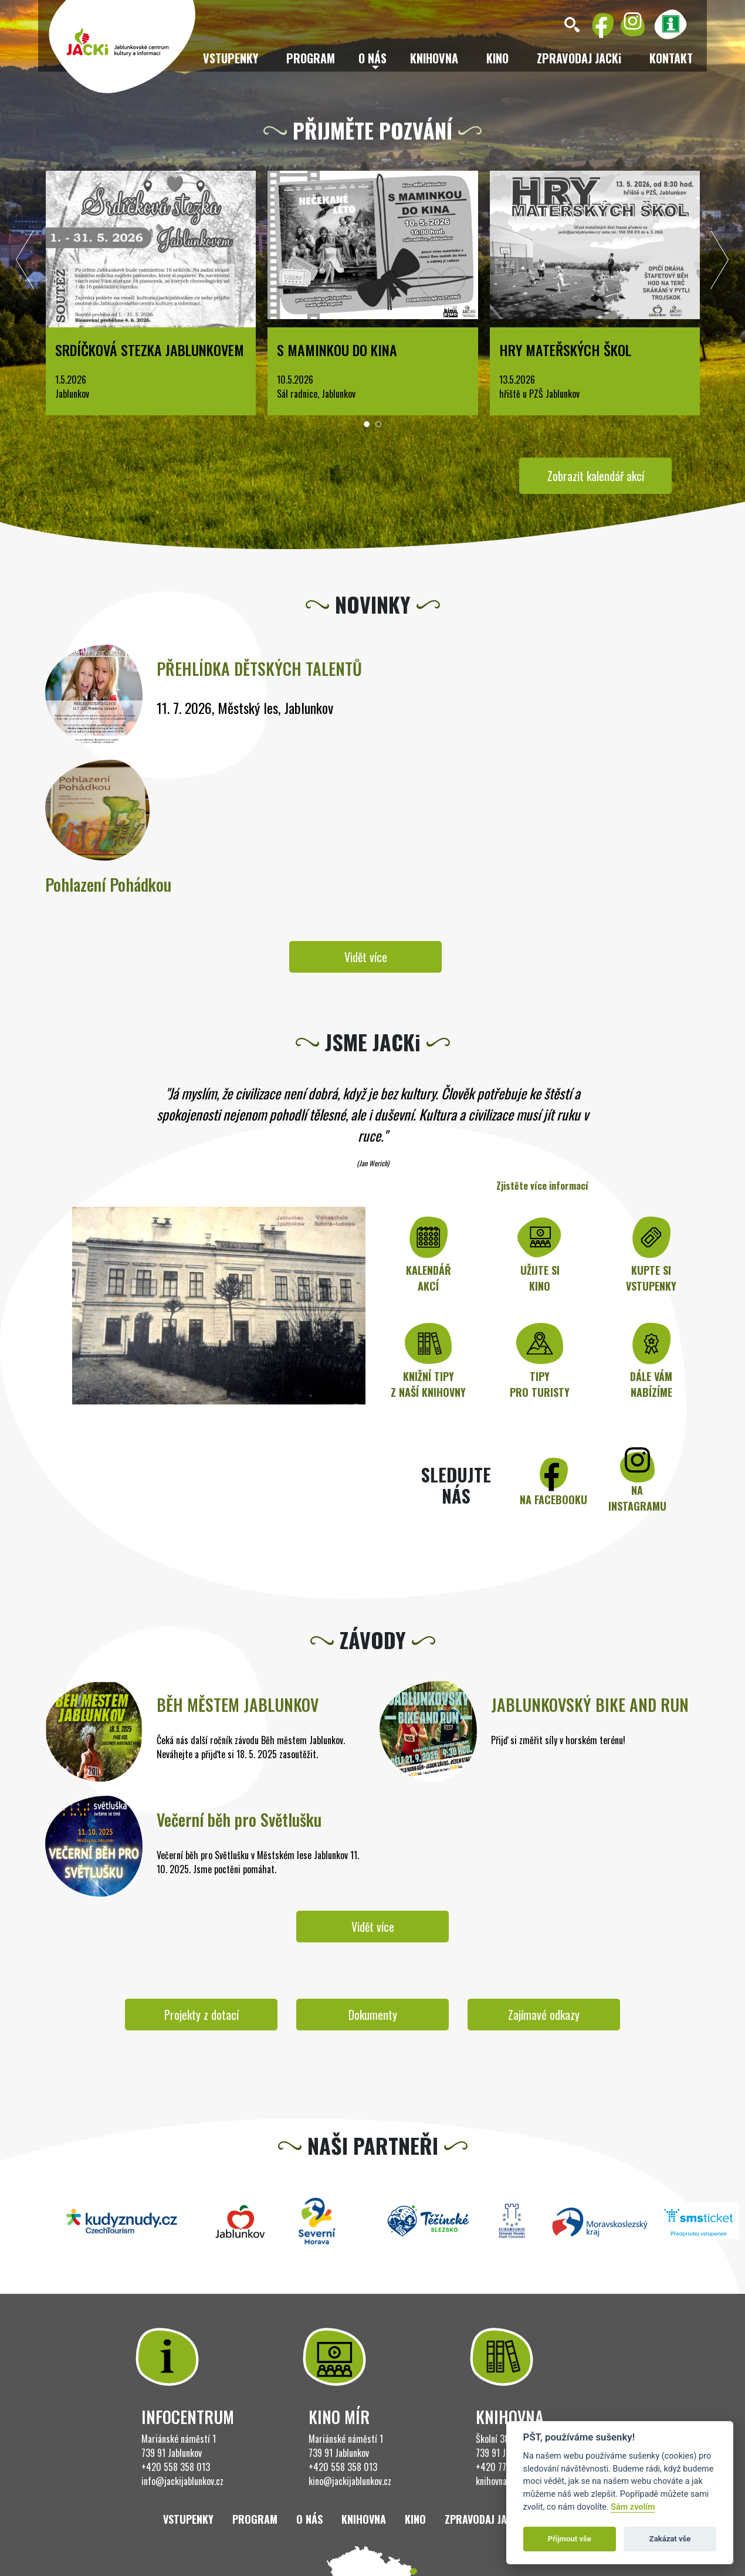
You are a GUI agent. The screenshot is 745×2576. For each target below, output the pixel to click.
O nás (309, 2519)
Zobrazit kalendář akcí (595, 476)
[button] (367, 424)
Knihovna (434, 58)
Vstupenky (230, 58)
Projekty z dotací (201, 2014)
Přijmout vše (569, 2538)
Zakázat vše (670, 2538)
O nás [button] (372, 58)
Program (310, 58)
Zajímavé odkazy (544, 2014)
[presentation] (25, 263)
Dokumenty (372, 2014)
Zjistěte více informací (542, 1186)
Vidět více (365, 957)
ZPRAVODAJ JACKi (579, 58)
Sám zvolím (633, 2507)
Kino (497, 58)
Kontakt (671, 58)
